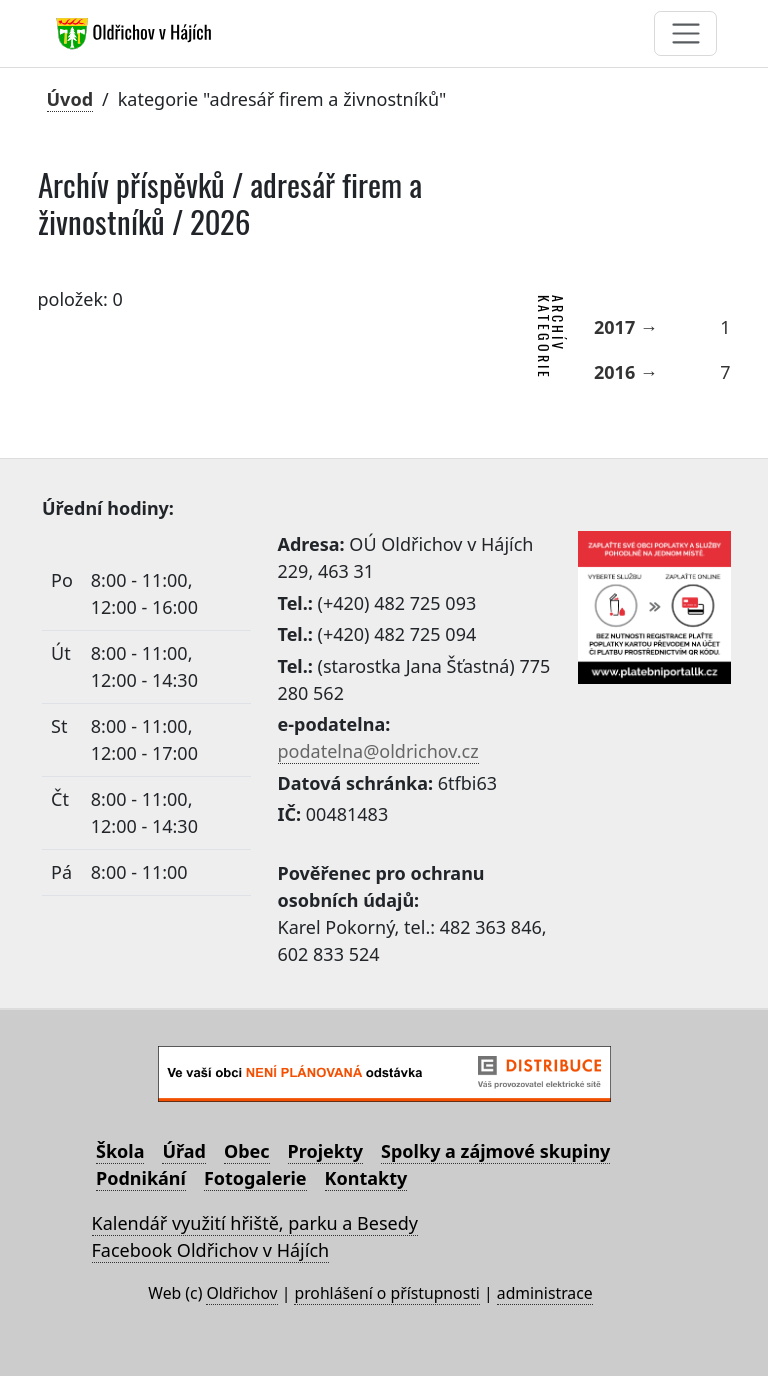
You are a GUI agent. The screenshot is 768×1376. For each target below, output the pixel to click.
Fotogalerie (255, 1178)
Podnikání (141, 1178)
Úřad (183, 1151)
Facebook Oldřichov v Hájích (211, 1250)
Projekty (325, 1151)
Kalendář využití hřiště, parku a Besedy (255, 1223)
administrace (545, 1293)
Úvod (70, 99)
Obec (247, 1151)
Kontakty (366, 1178)
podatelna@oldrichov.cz (378, 751)
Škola (120, 1151)
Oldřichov (241, 1293)
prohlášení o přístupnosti (386, 1293)
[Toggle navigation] (685, 33)
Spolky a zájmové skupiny (495, 1151)
